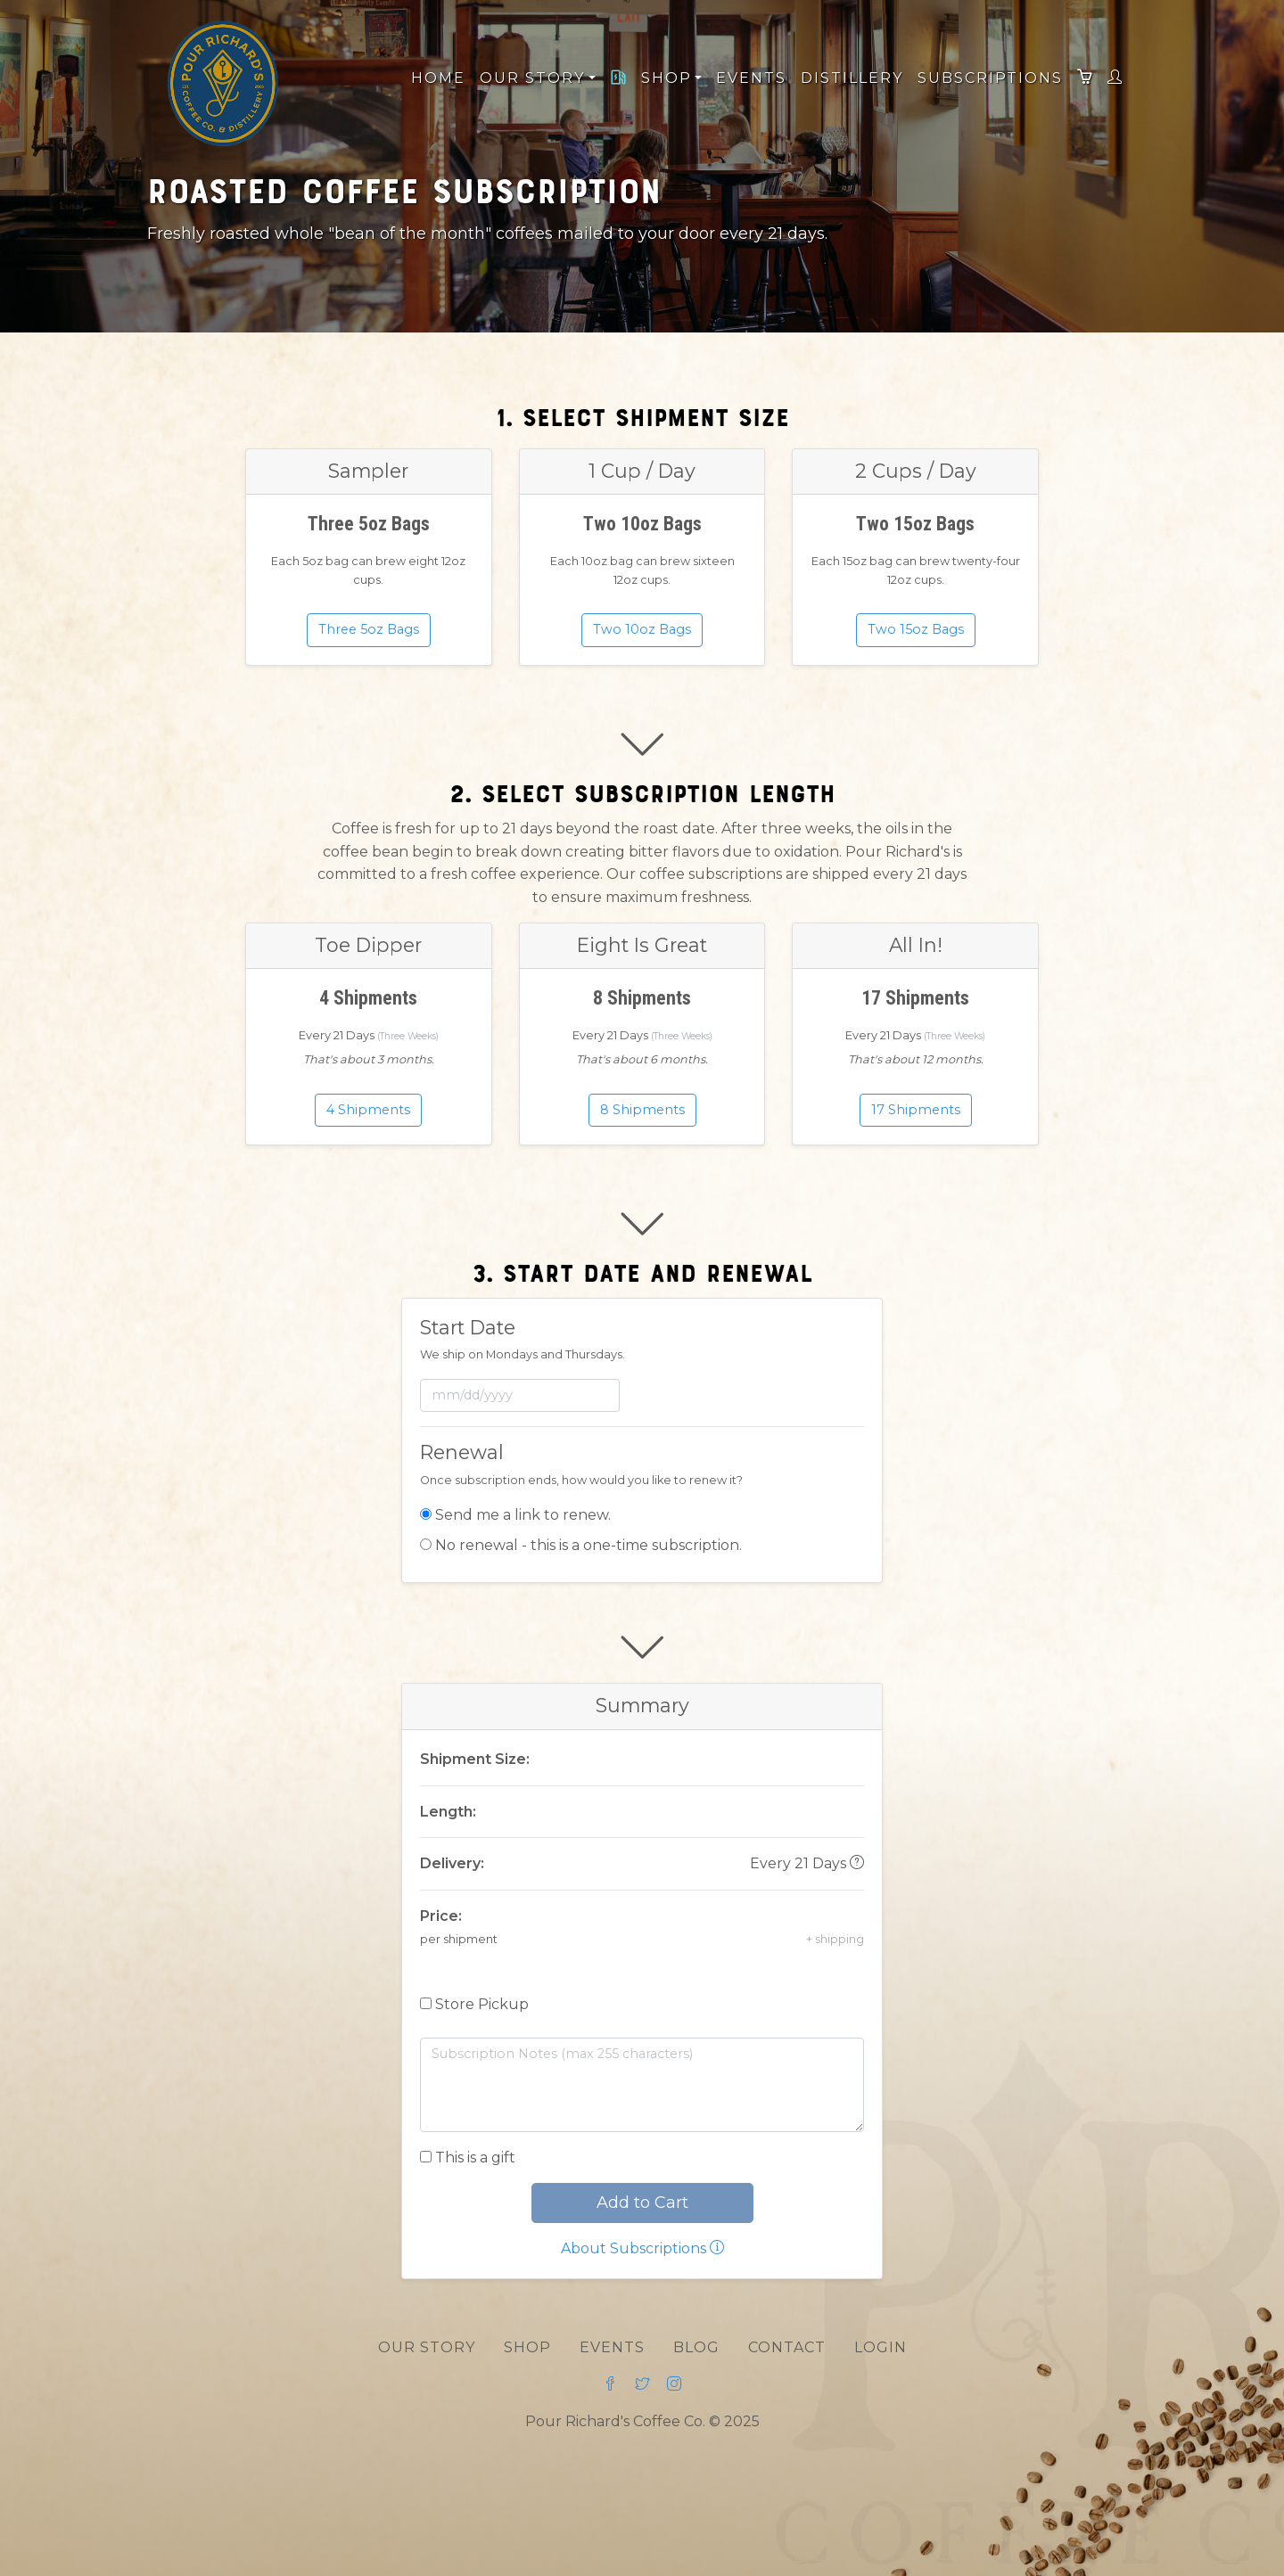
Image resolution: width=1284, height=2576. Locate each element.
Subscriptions (990, 78)
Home (438, 78)
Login (880, 2347)
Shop (527, 2347)
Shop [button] (669, 78)
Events (751, 78)
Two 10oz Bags (642, 628)
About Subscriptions (642, 2248)
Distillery (852, 78)
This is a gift (475, 2157)
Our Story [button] (535, 78)
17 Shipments (915, 1109)
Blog (696, 2347)
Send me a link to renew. (523, 1514)
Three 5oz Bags (368, 628)
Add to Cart (642, 2202)
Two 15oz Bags (916, 628)
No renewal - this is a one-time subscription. (588, 1545)
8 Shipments (642, 1109)
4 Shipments (368, 1109)
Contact (787, 2347)
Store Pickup (482, 2004)
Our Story (426, 2347)
